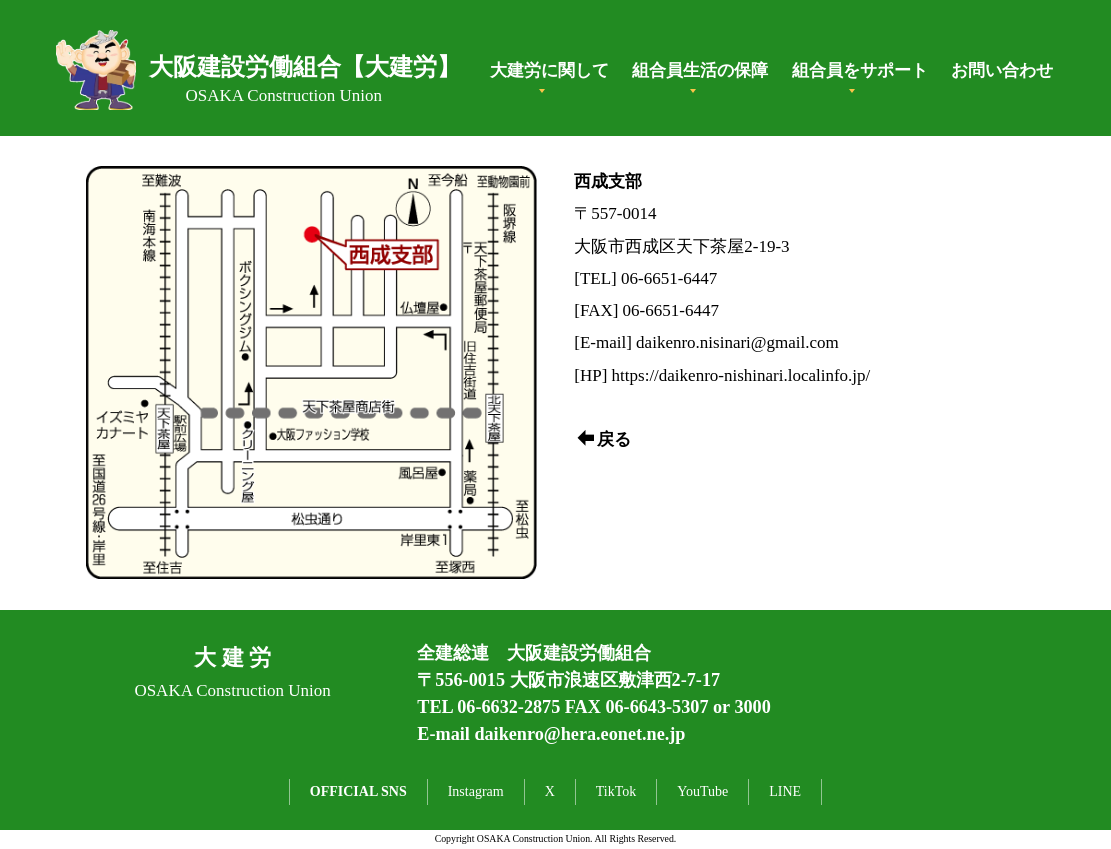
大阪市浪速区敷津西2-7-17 (615, 680)
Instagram (476, 791)
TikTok (616, 791)
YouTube (702, 791)
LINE (785, 791)
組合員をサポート (860, 70)
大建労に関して (549, 70)
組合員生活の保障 (700, 70)
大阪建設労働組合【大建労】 (305, 67)
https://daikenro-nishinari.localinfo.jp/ (741, 375)
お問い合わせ (1002, 70)
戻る (604, 439)
